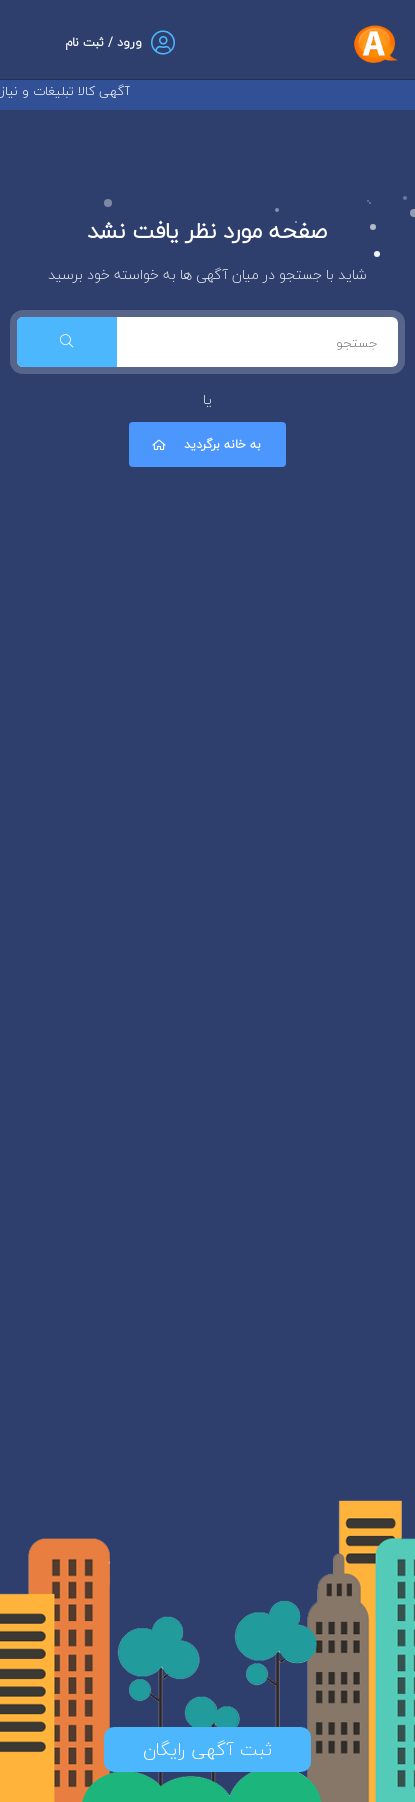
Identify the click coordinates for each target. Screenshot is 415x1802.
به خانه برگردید (205, 444)
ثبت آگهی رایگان (207, 1749)
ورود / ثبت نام (103, 42)
